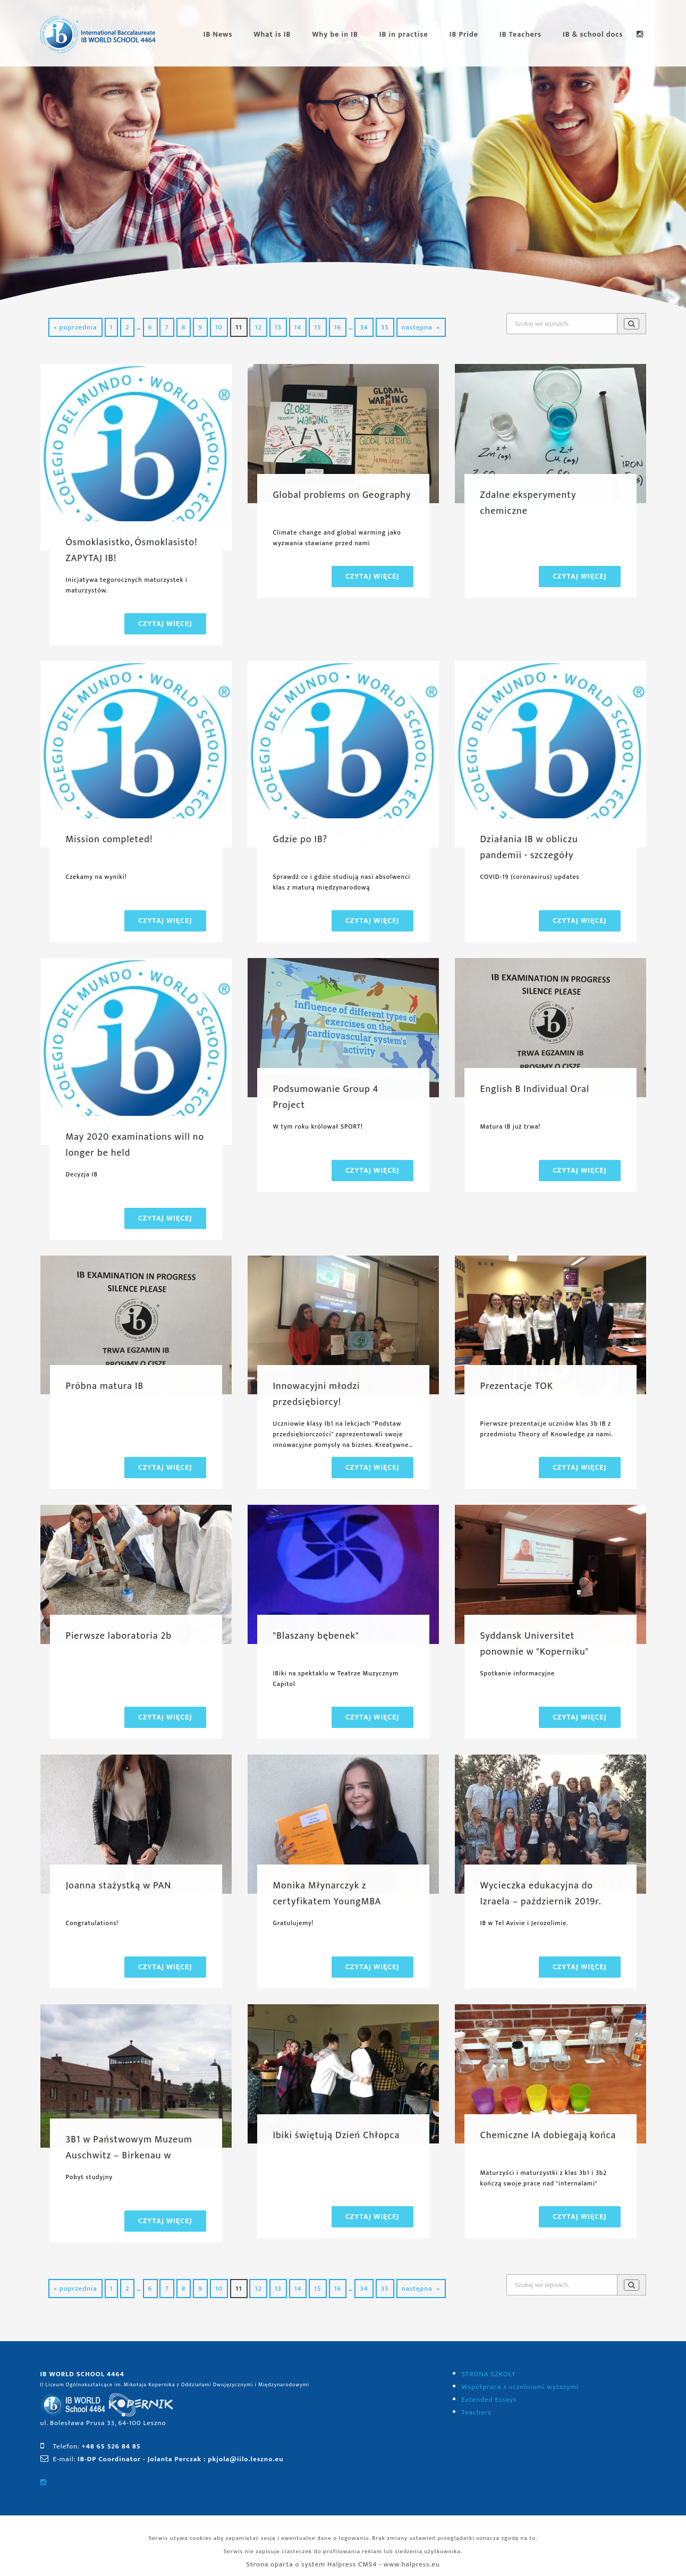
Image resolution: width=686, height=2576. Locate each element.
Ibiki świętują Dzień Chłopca (336, 2135)
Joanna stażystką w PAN (119, 1886)
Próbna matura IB (105, 1386)
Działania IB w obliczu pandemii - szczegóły (529, 847)
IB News (218, 34)
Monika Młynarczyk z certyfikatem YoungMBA (327, 1894)
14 (298, 327)
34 (364, 327)
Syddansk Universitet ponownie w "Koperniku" (534, 1644)
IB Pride (464, 34)
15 (317, 327)
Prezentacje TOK (517, 1386)
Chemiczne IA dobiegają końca (548, 2135)
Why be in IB (335, 34)
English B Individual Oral (535, 1089)
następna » (421, 327)
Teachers (477, 2412)
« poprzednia (75, 327)
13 (278, 327)
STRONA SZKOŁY (489, 2374)
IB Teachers (520, 34)
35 (385, 327)
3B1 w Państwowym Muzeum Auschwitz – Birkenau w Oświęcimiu (129, 2156)
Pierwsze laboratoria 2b (119, 1636)
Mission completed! (109, 840)
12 (258, 327)
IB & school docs (593, 34)
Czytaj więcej (165, 623)
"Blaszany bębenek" (316, 1636)
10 (219, 327)
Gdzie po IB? (300, 840)
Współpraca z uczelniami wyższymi (520, 2387)
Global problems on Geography (342, 495)
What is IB (272, 34)
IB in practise (403, 34)
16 (338, 327)
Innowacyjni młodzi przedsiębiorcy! (316, 1394)
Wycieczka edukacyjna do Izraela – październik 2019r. (541, 1894)
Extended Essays (489, 2399)
